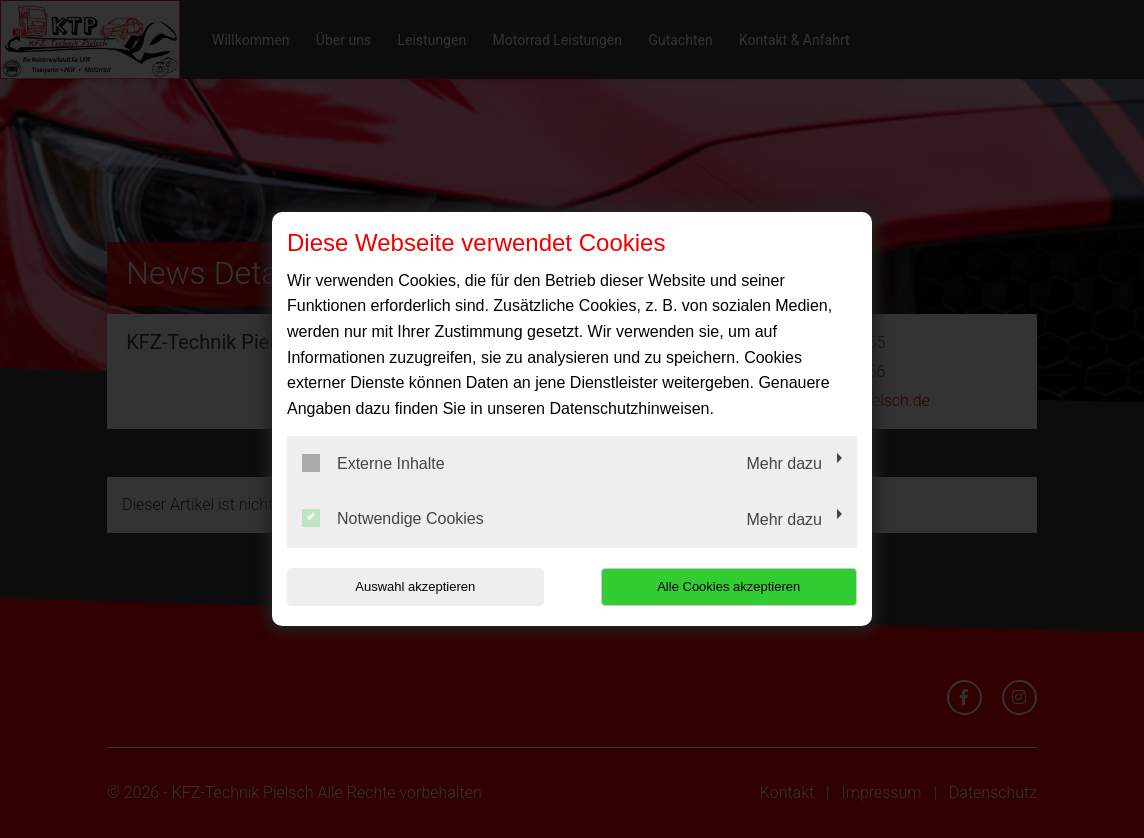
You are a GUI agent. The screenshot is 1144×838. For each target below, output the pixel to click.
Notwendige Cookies (393, 518)
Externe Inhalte (373, 463)
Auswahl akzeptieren (415, 586)
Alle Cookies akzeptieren (728, 586)
